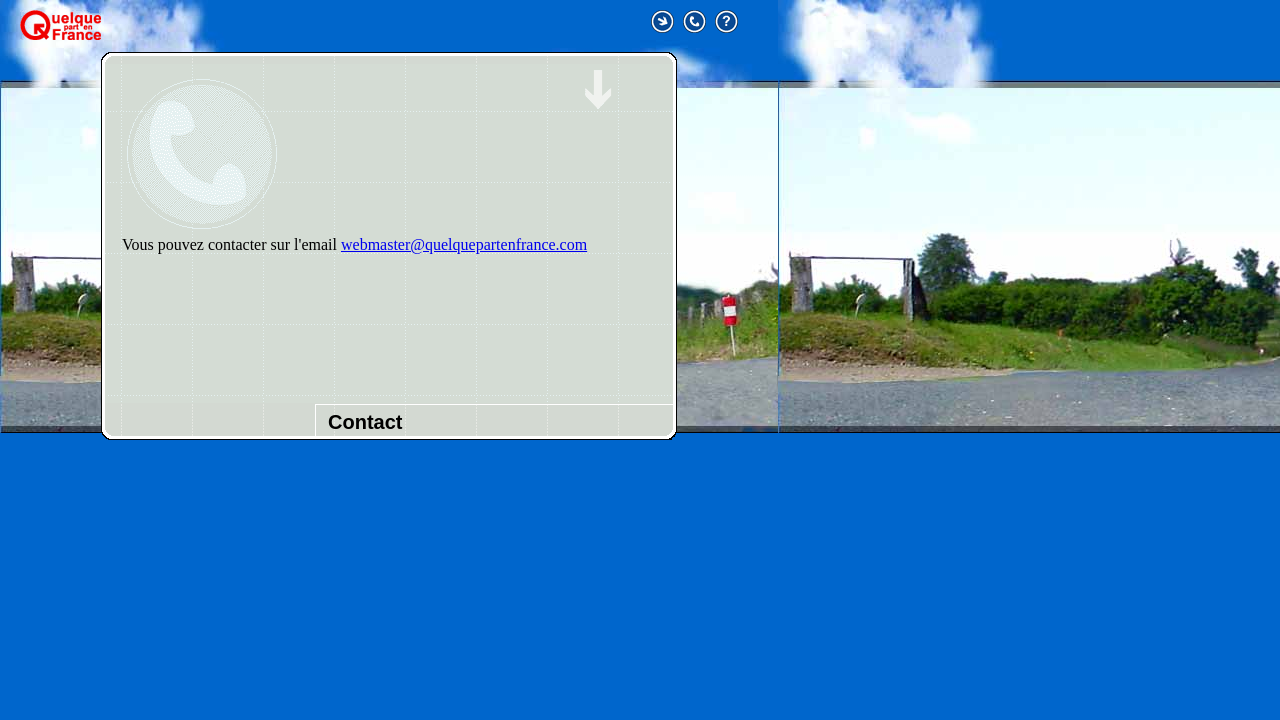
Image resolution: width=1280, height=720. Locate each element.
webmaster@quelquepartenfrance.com (464, 244)
